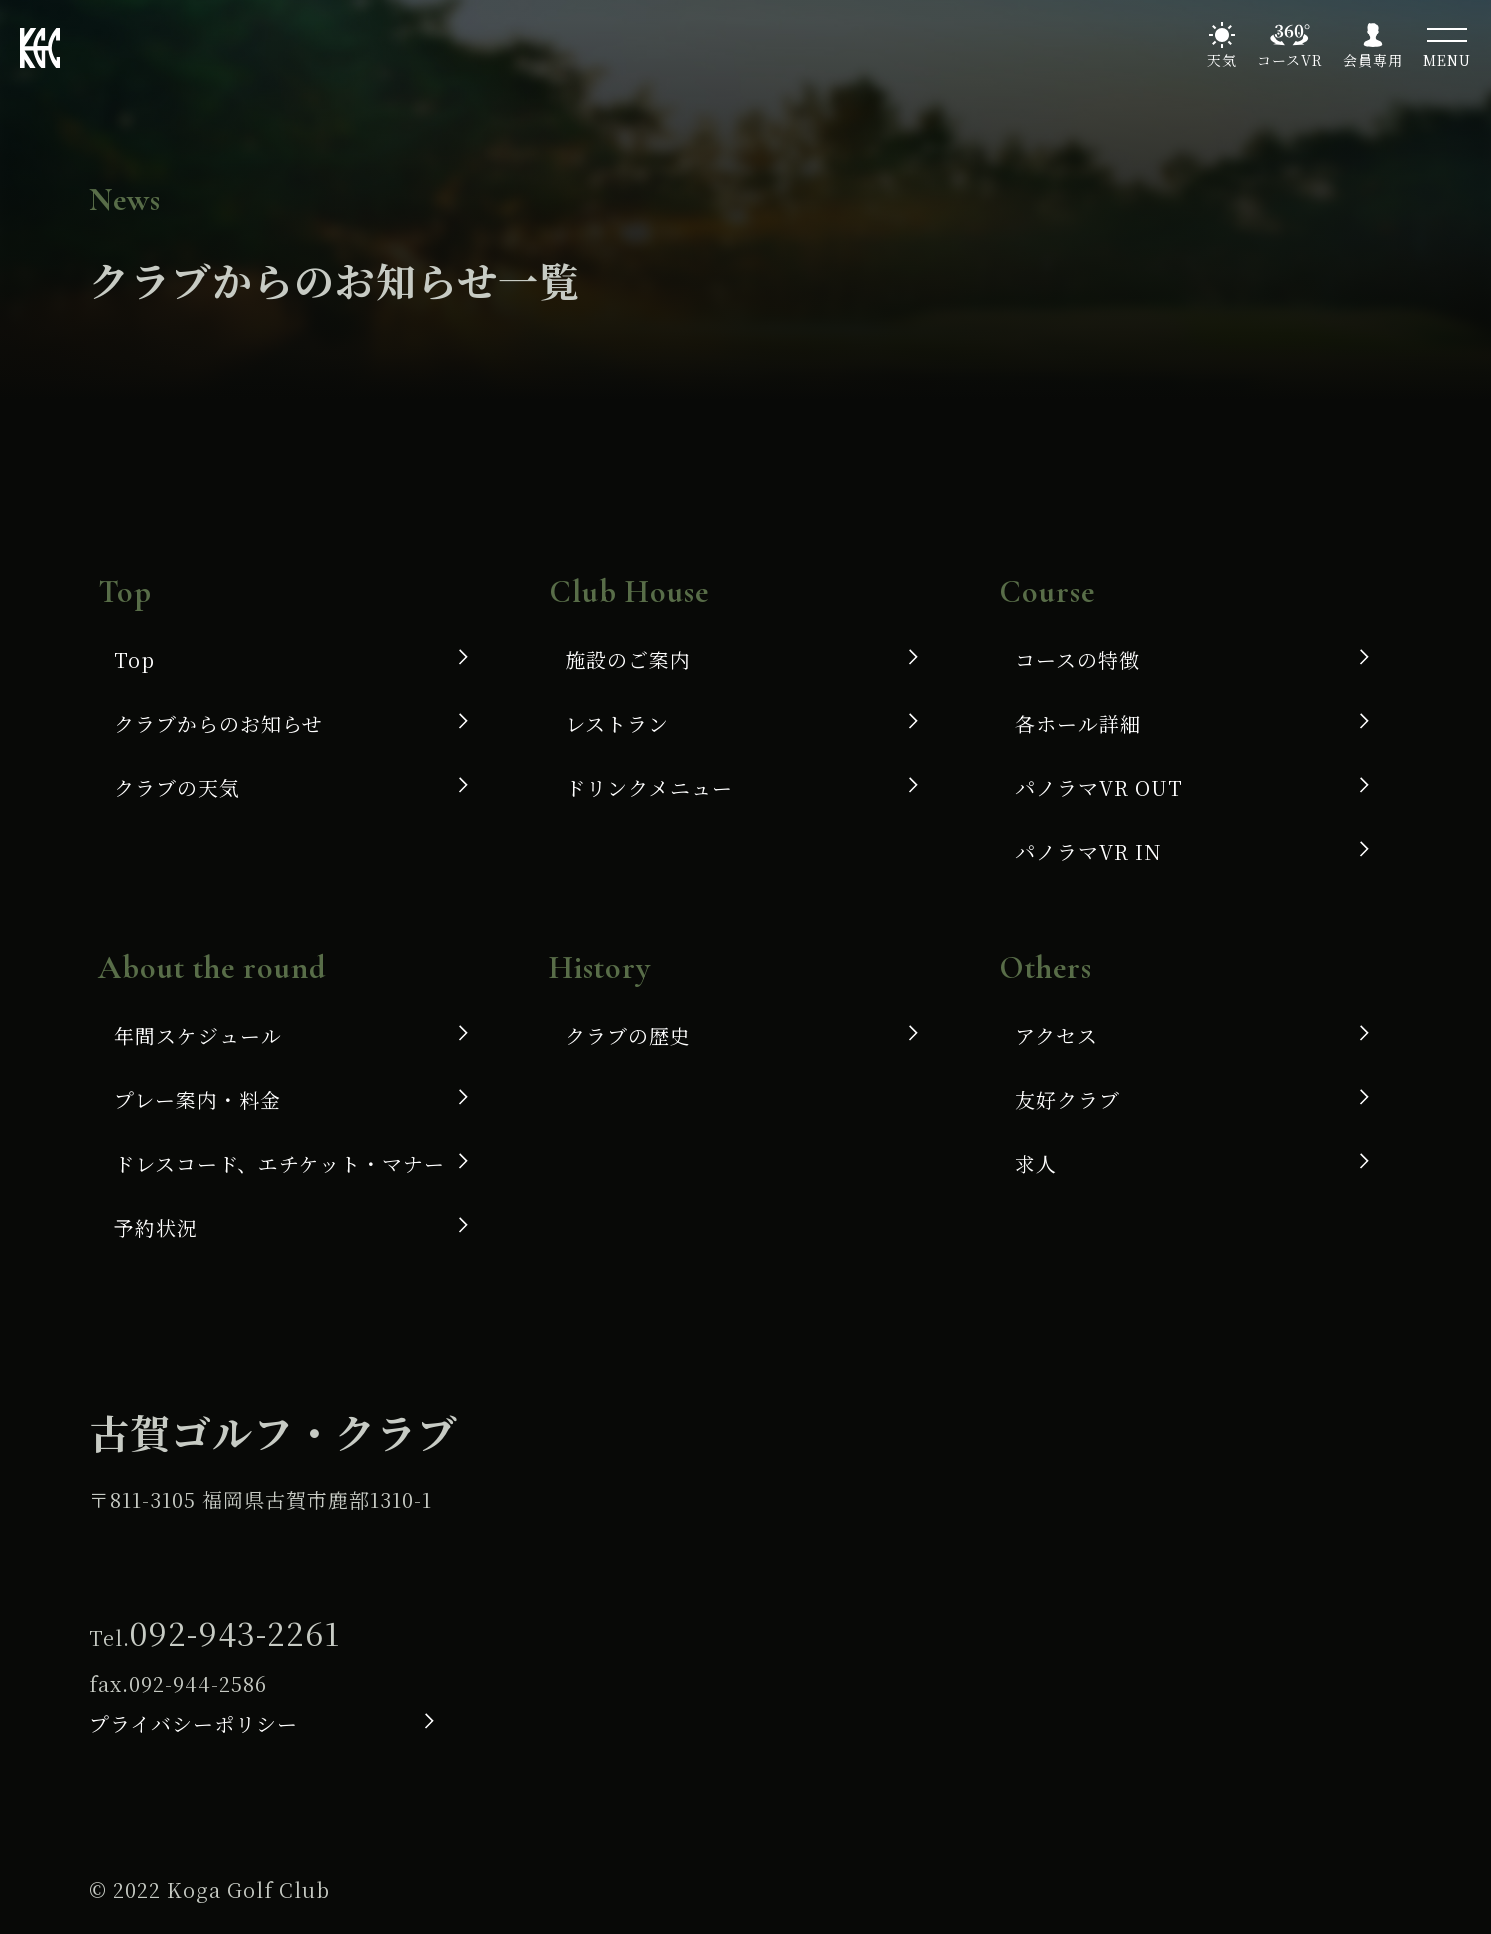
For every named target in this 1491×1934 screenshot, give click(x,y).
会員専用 (1373, 60)
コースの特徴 (1077, 659)
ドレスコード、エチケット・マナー (279, 1163)
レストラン (617, 723)
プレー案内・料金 (197, 1099)
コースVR (1290, 60)
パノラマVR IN (1088, 851)
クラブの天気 (177, 787)
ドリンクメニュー (649, 787)
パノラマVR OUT (1099, 787)
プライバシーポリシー (193, 1723)
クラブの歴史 (628, 1035)
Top (134, 659)
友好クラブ (1067, 1099)
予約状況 (156, 1227)
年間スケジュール (198, 1035)
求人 (1036, 1163)
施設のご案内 (628, 659)
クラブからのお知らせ (218, 723)
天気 (1222, 60)
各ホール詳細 (1078, 723)
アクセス (1056, 1035)
